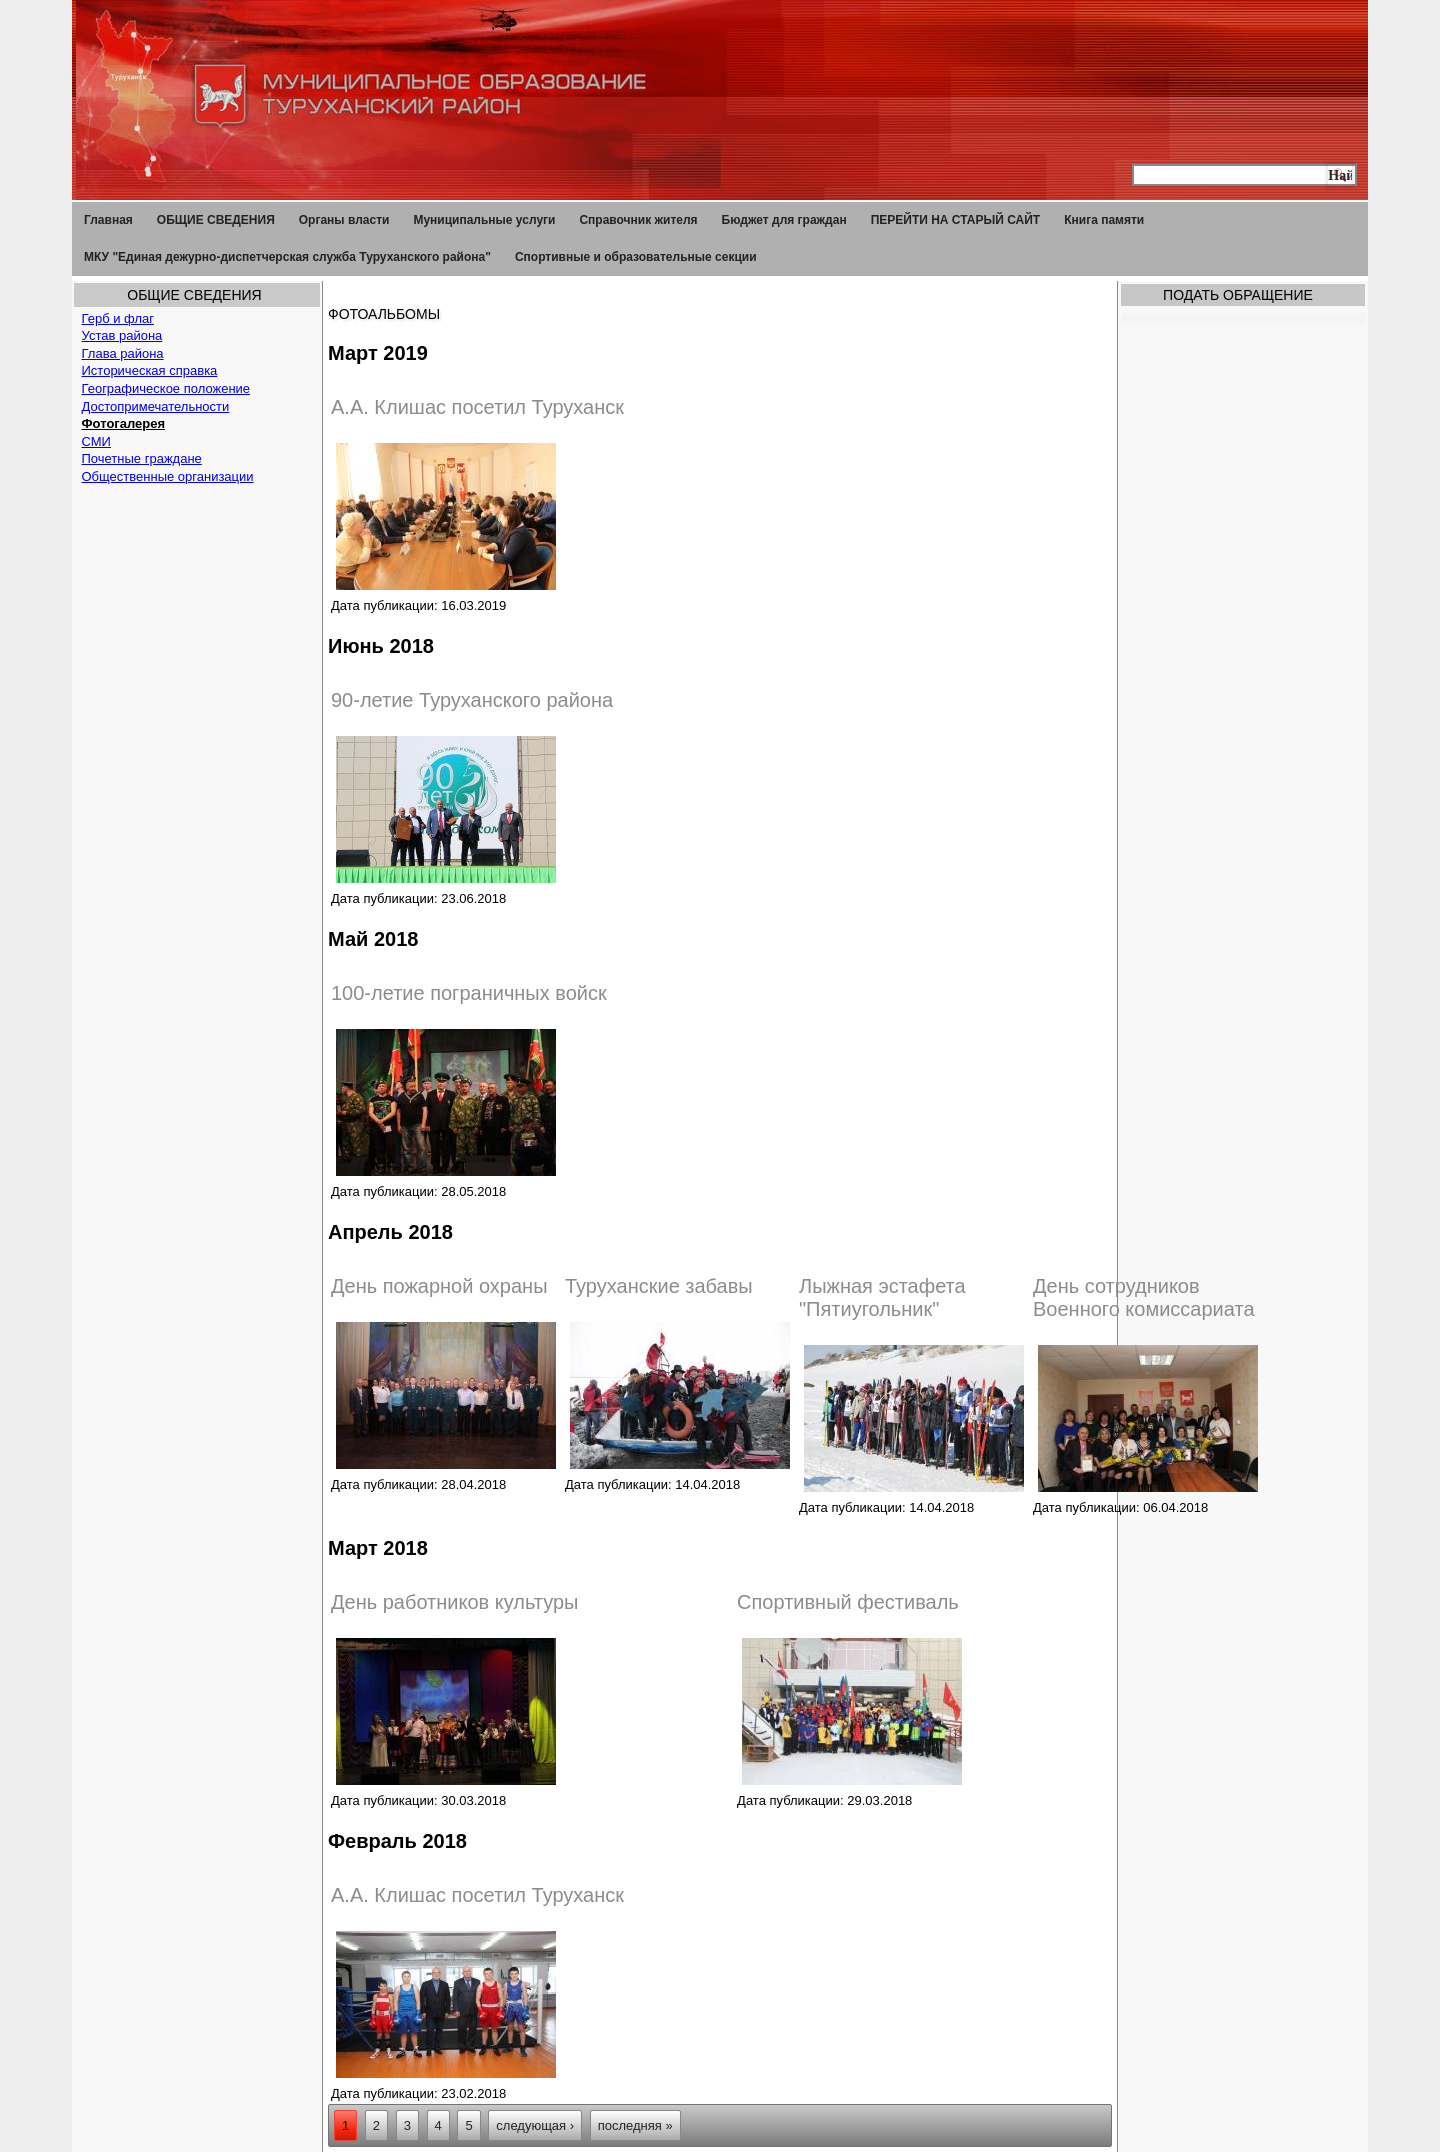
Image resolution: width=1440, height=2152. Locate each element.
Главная (108, 220)
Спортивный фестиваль (848, 1602)
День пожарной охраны (439, 1286)
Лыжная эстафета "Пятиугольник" (882, 1297)
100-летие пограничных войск (469, 993)
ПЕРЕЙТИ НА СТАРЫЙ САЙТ (956, 220)
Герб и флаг (118, 318)
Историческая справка (150, 370)
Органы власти (344, 220)
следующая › (535, 2125)
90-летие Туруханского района (472, 700)
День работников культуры (454, 1602)
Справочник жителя (638, 220)
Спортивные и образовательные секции (636, 257)
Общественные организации (168, 476)
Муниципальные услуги (484, 220)
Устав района (122, 335)
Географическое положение (166, 388)
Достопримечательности (156, 406)
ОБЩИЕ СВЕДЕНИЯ (216, 220)
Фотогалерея (124, 423)
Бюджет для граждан (784, 220)
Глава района (123, 353)
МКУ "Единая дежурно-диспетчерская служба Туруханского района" (287, 257)
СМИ (96, 441)
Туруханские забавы (659, 1286)
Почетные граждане (142, 458)
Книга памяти (1104, 220)
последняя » (635, 2125)
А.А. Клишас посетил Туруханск (477, 407)
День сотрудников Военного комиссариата (1144, 1297)
